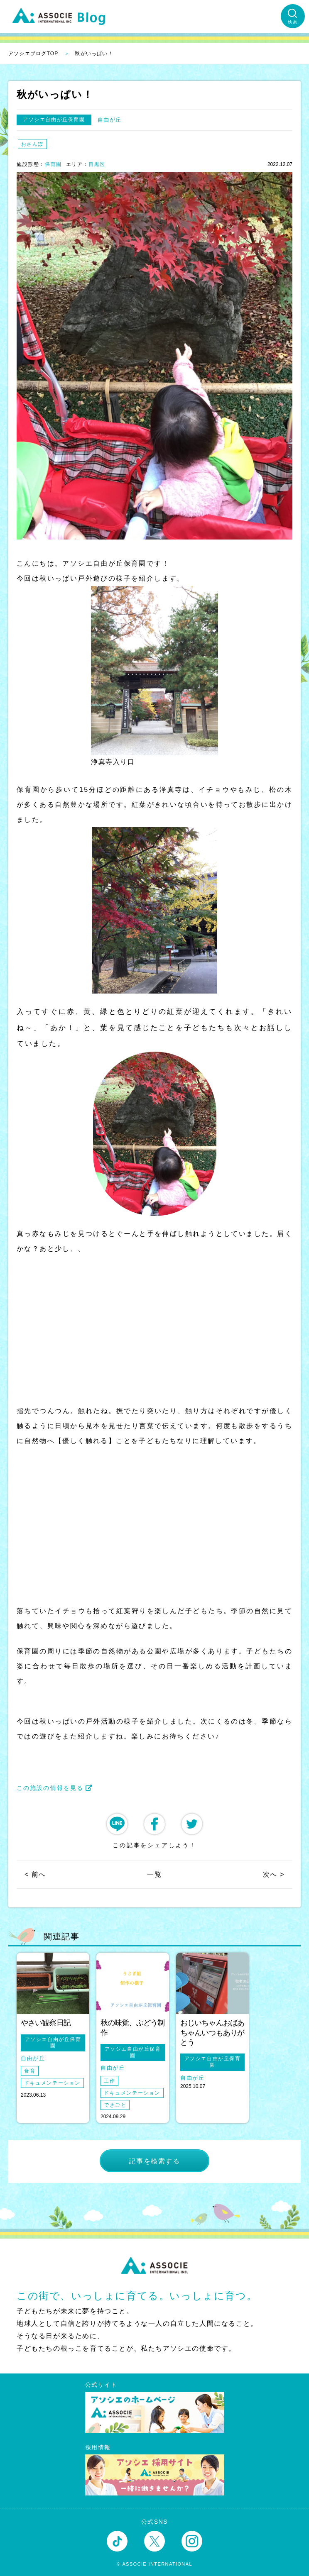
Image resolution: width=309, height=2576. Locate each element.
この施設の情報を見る (55, 1788)
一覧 (154, 1874)
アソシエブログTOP (33, 53)
